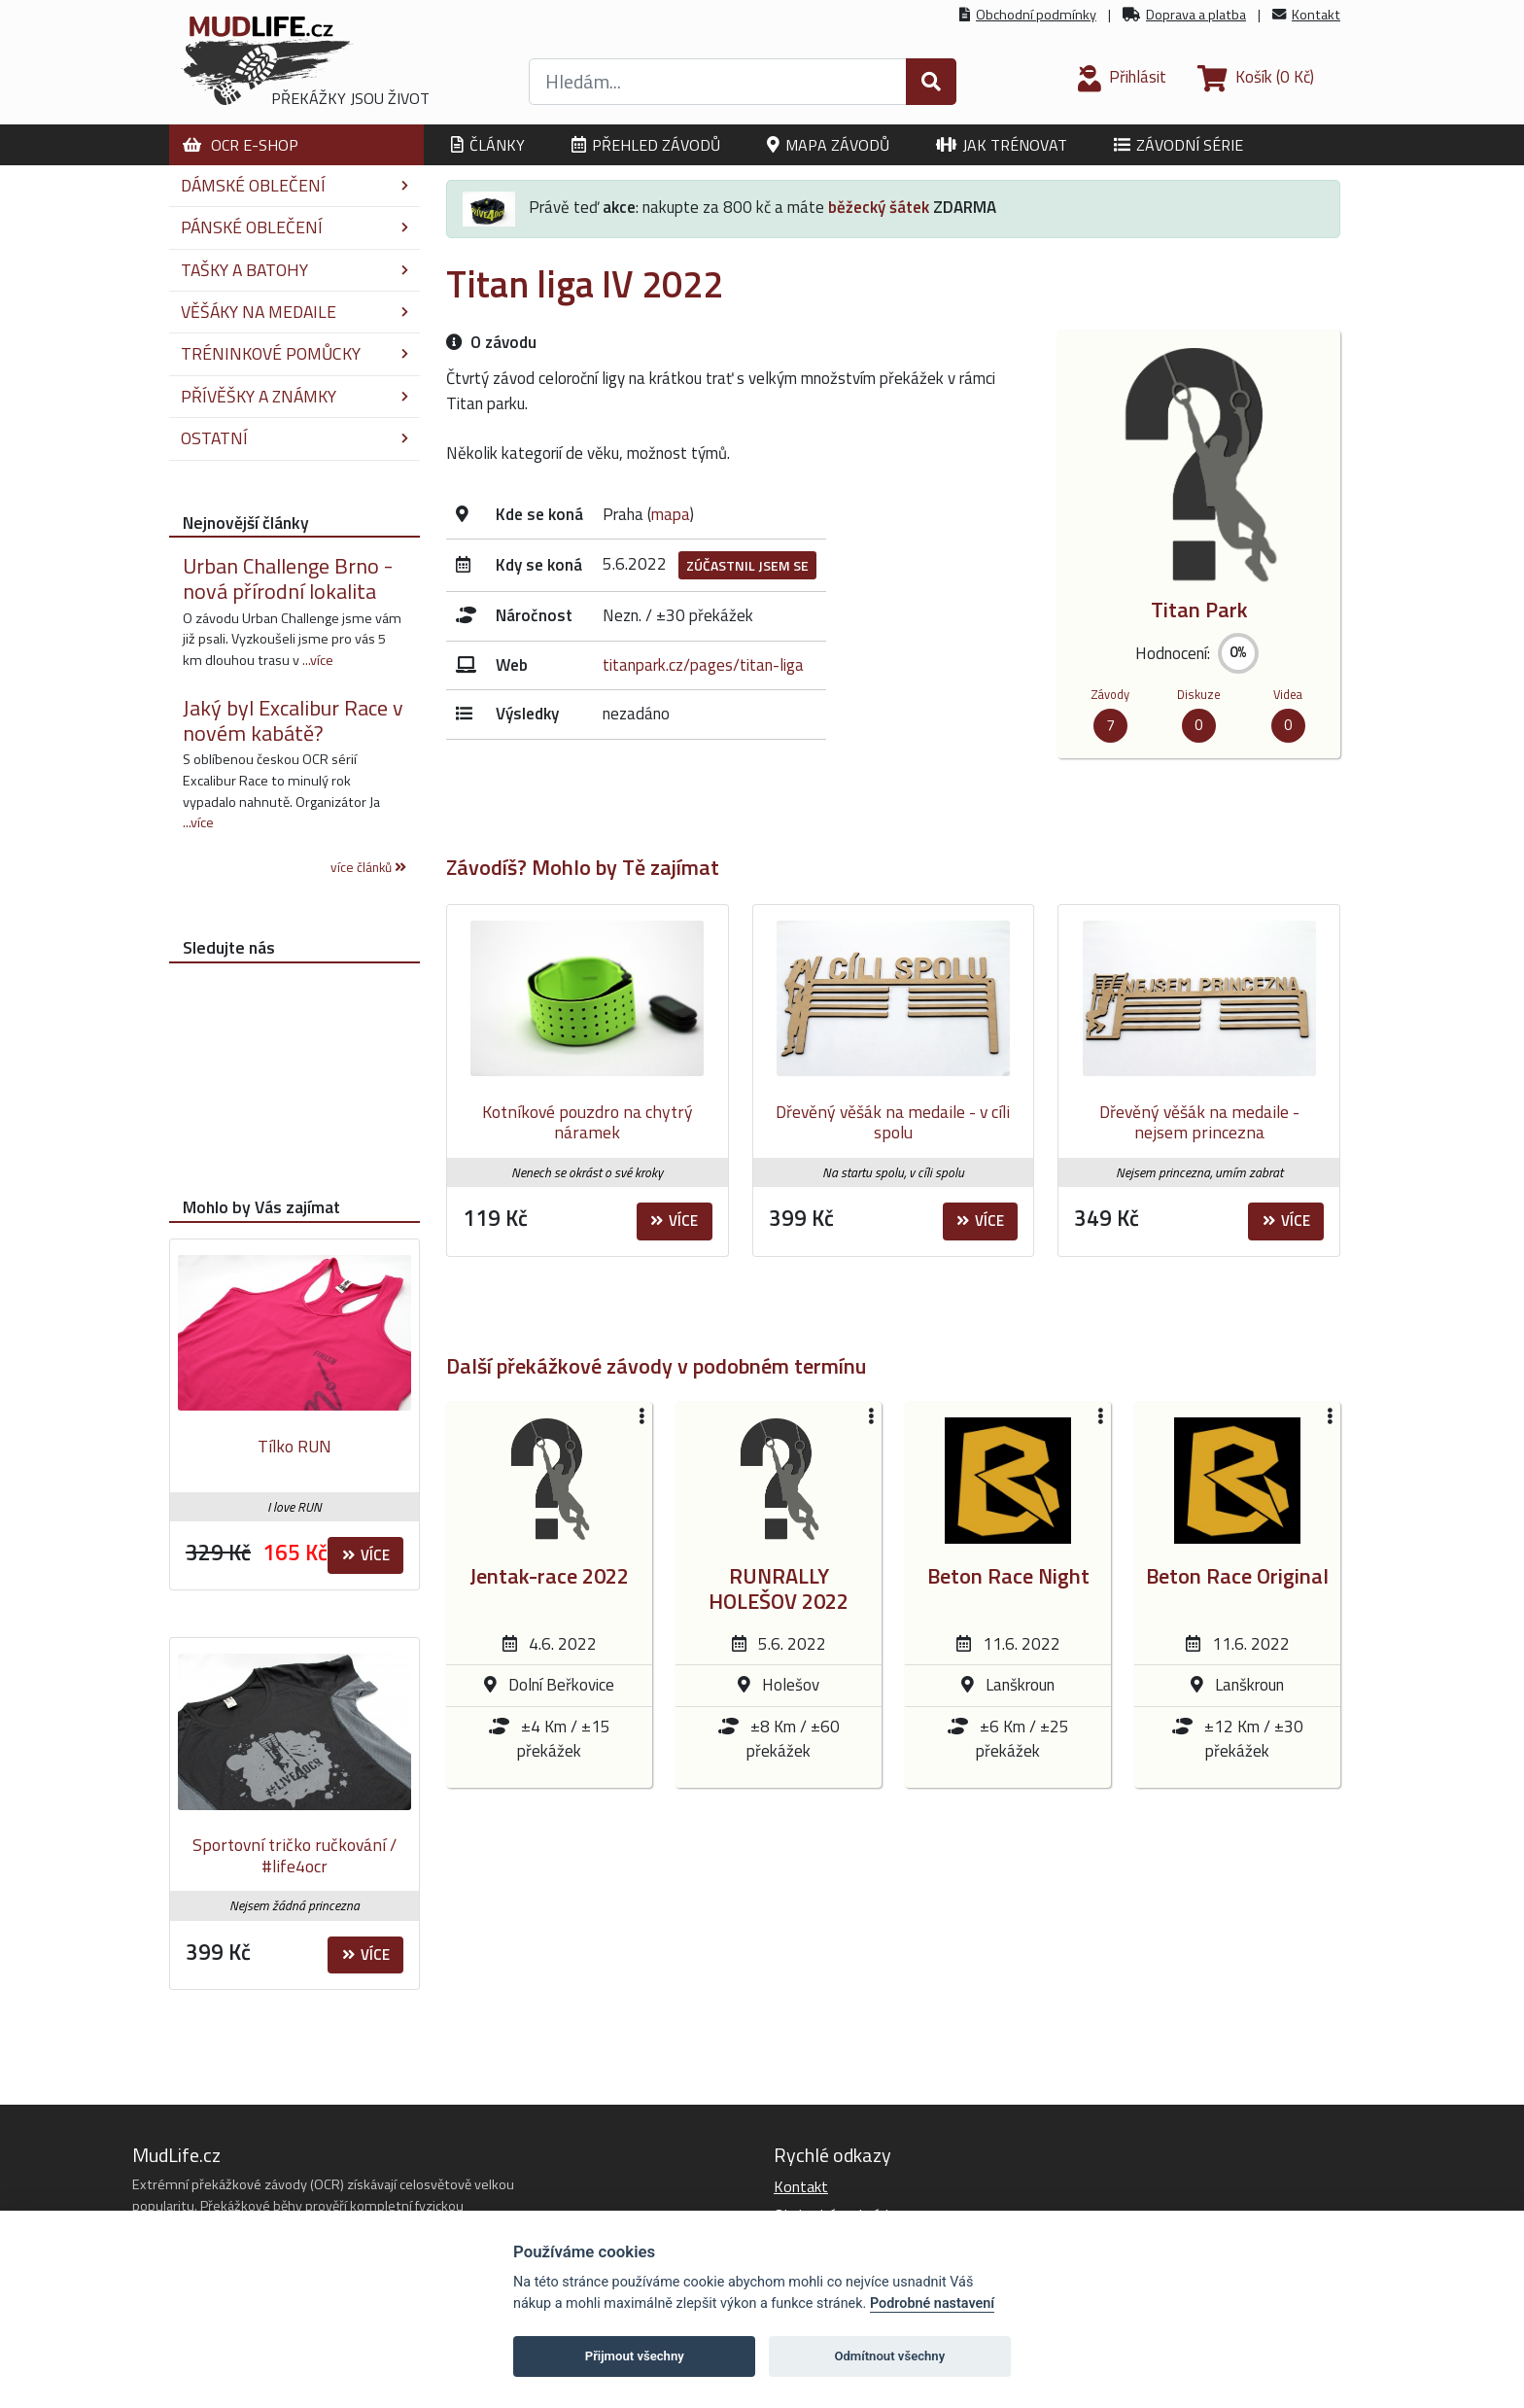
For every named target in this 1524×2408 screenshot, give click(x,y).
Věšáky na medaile (294, 311)
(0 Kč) (1255, 76)
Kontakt (1316, 14)
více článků (368, 867)
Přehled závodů (646, 145)
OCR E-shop (240, 145)
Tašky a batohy (294, 270)
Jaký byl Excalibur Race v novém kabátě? (293, 720)
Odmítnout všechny (889, 2356)
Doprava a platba (1196, 14)
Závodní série (1178, 145)
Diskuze (1199, 694)
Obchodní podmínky (1036, 14)
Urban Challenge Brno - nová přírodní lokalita (288, 578)
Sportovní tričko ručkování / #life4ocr (294, 1855)
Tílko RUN (294, 1446)
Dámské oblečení (294, 185)
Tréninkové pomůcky (294, 353)
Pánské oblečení (294, 227)
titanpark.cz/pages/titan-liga (703, 665)
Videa (1287, 694)
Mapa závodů (828, 145)
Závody (1110, 694)
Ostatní (294, 438)
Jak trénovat (1001, 145)
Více (674, 1220)
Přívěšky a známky (294, 396)
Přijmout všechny (634, 2356)
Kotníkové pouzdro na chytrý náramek (587, 1122)
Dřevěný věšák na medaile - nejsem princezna (1199, 1122)
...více (317, 660)
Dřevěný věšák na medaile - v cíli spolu (893, 1122)
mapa (670, 514)
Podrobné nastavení (932, 2303)
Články (488, 145)
